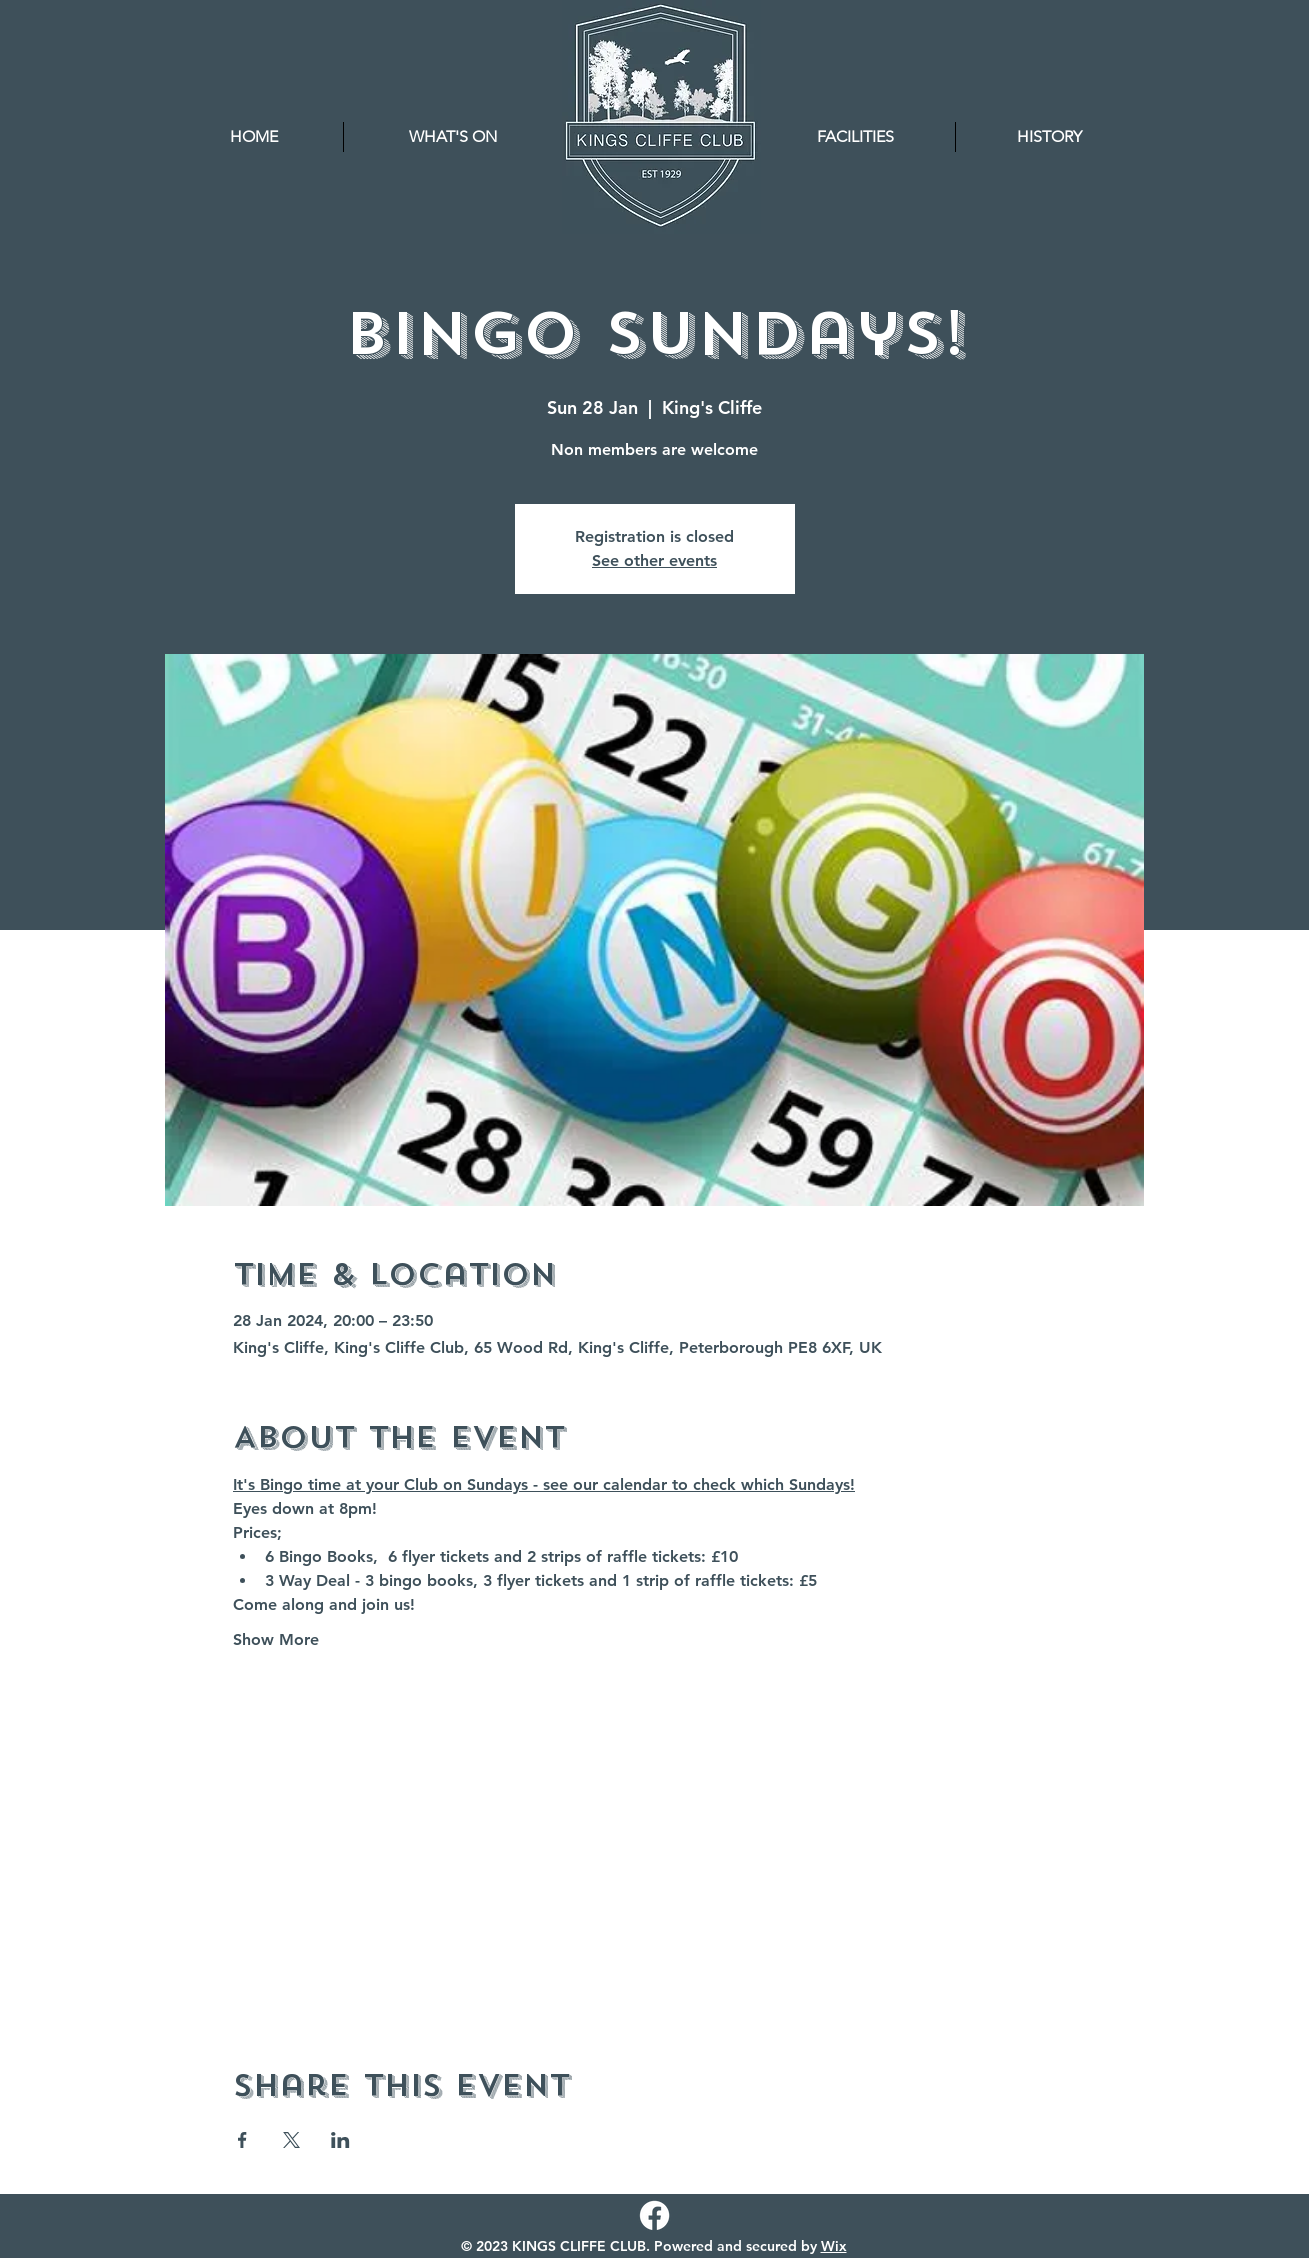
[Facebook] (654, 2215)
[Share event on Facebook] (242, 2140)
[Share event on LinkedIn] (340, 2140)
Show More (276, 1639)
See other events (654, 560)
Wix (834, 2246)
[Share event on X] (291, 2140)
